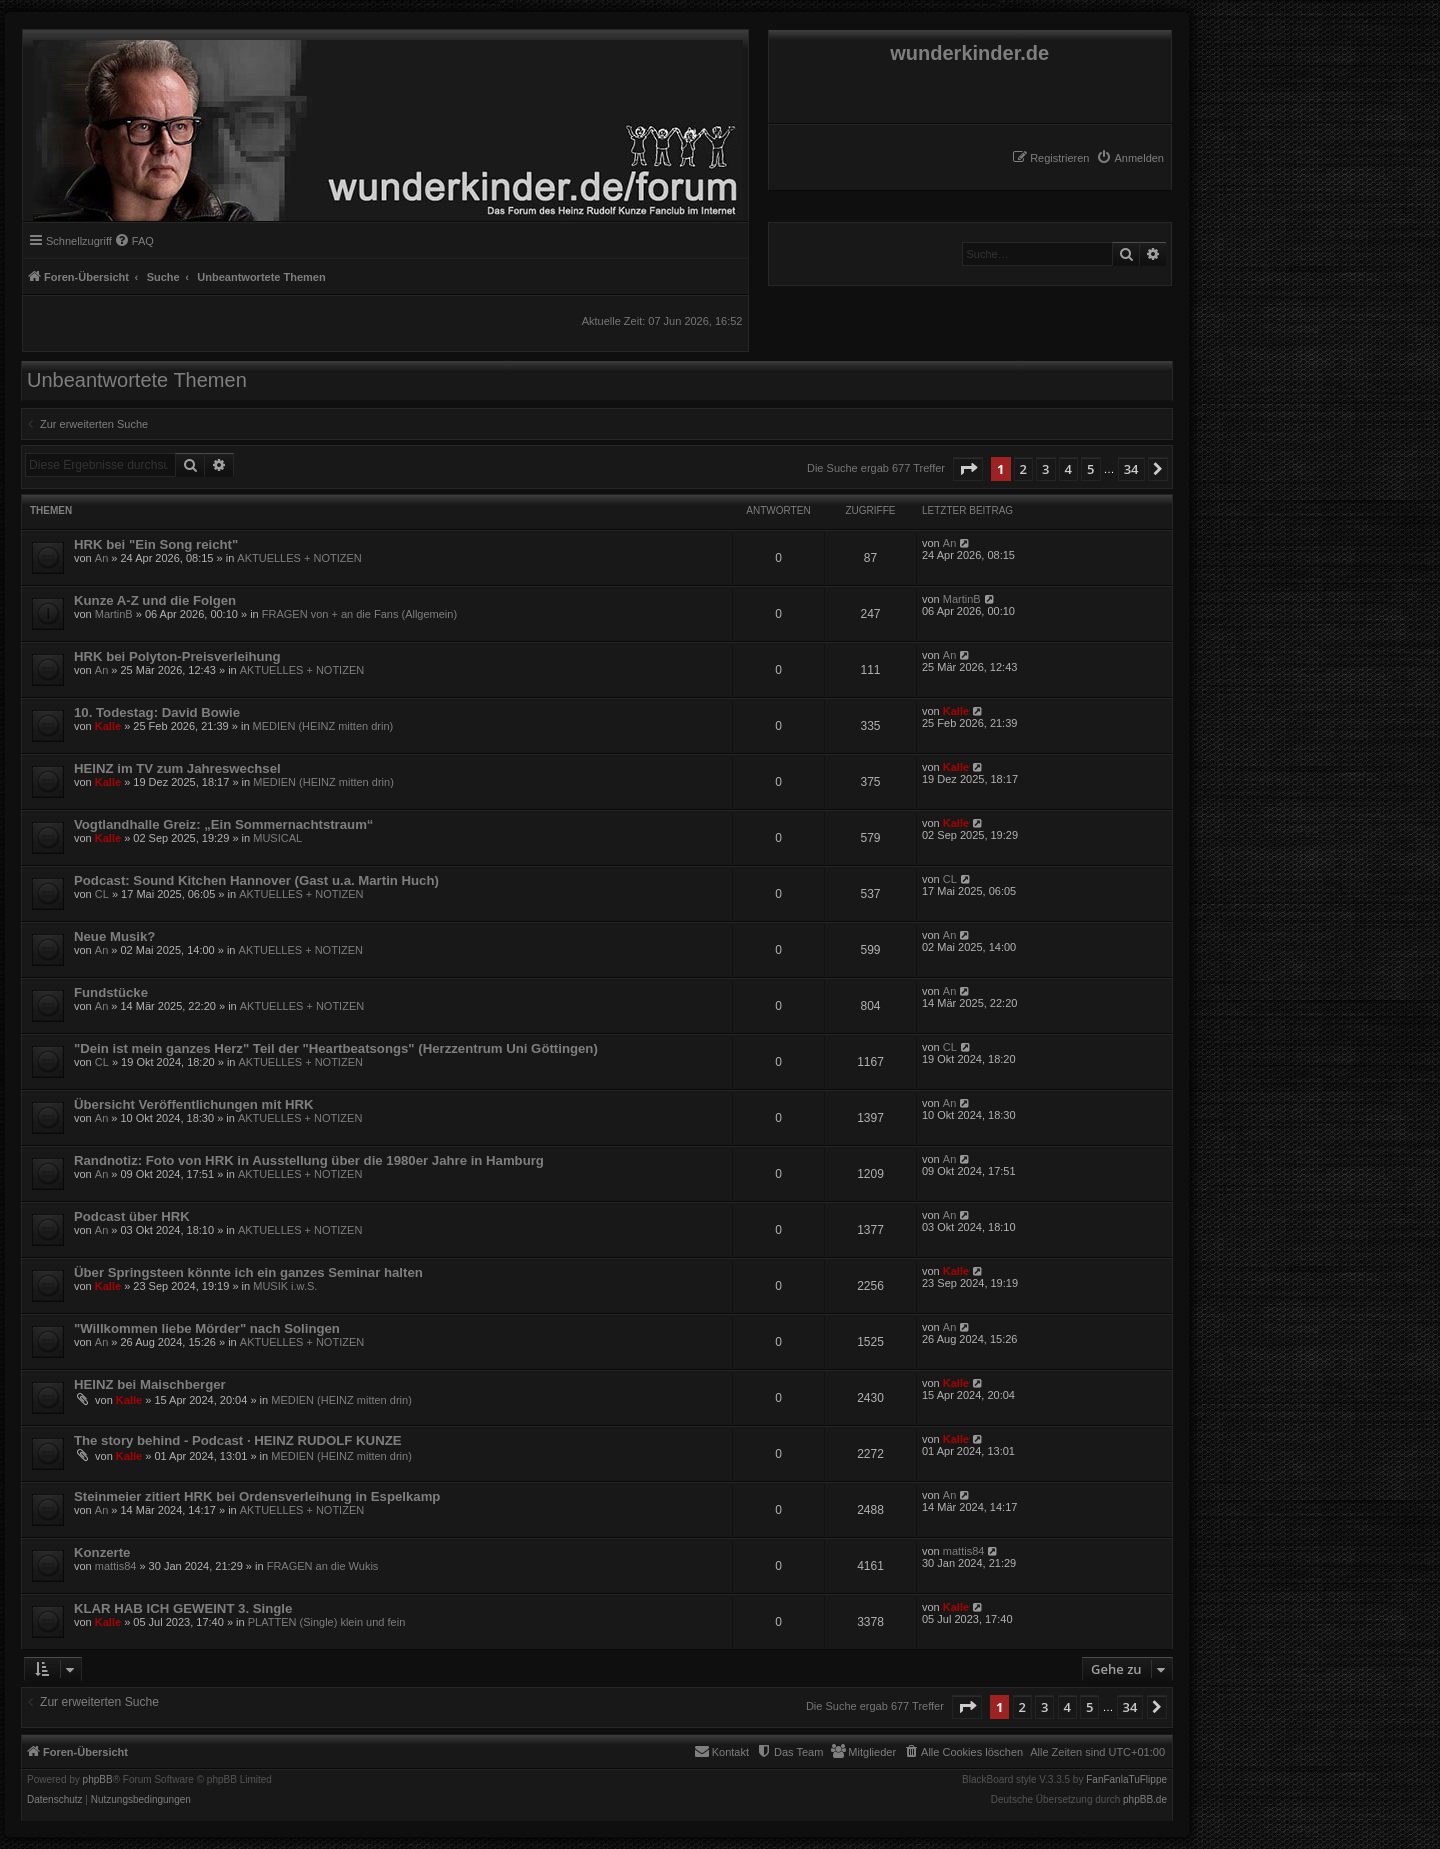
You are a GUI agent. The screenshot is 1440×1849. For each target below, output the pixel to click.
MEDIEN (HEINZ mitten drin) (323, 726)
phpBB (98, 1780)
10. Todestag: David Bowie (157, 712)
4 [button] (1068, 469)
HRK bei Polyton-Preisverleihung (177, 656)
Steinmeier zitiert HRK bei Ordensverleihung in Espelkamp (257, 1496)
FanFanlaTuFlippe (1126, 1780)
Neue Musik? (114, 936)
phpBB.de (1145, 1800)
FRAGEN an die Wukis (323, 1566)
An (101, 558)
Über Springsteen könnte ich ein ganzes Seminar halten (248, 1272)
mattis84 (116, 1566)
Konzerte (102, 1552)
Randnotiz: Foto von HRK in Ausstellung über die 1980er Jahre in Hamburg (309, 1160)
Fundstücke (111, 992)
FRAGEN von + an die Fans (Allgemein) (359, 614)
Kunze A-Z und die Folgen (155, 600)
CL (102, 894)
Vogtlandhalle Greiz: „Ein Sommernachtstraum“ (223, 824)
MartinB (114, 614)
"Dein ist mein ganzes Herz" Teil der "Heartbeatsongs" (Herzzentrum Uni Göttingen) (336, 1048)
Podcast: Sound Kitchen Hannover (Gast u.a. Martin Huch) (256, 880)
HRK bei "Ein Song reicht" (156, 544)
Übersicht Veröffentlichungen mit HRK (194, 1104)
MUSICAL (277, 838)
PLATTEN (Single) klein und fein (327, 1622)
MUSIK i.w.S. (285, 1286)
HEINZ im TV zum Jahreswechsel (177, 768)
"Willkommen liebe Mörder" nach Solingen (207, 1328)
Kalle (108, 726)
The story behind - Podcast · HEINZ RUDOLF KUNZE (238, 1440)
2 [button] (1023, 469)
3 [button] (1045, 469)
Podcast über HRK (132, 1216)
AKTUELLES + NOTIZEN (299, 558)
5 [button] (1090, 469)
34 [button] (1131, 469)
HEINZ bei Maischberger (150, 1384)
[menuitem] (1130, 158)
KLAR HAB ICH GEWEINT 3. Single (183, 1608)
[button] (968, 469)
